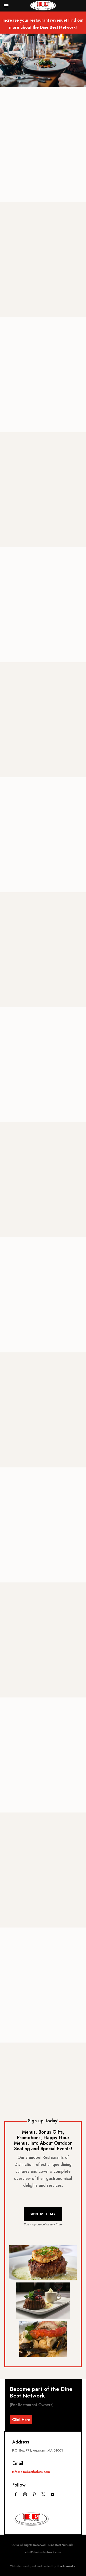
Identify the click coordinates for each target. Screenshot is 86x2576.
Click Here (21, 2419)
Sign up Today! (43, 2214)
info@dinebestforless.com (31, 2471)
